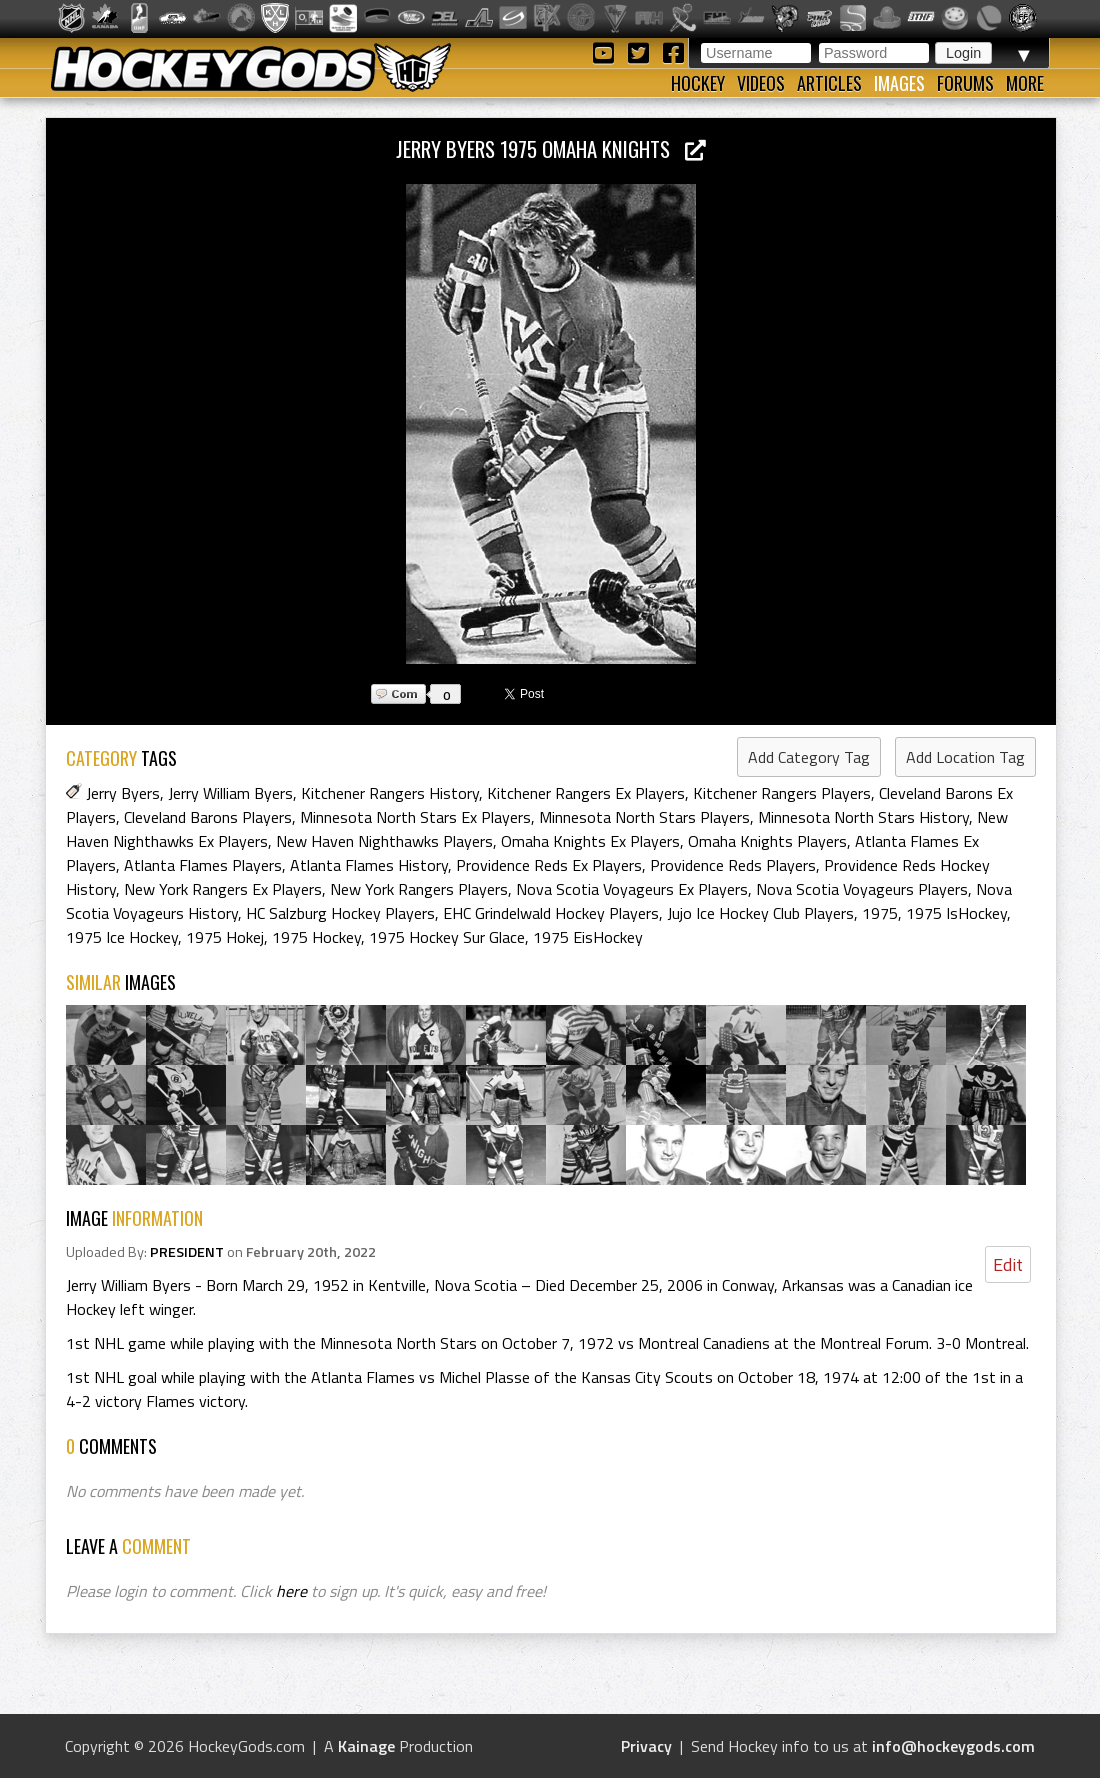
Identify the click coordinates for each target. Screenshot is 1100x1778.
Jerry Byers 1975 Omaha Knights (551, 148)
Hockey (698, 83)
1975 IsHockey (956, 913)
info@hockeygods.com (953, 1746)
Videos (761, 83)
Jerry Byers (123, 793)
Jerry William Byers (230, 793)
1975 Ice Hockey (122, 937)
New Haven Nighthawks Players (384, 841)
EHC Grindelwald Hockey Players (551, 913)
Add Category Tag (809, 757)
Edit (1008, 1264)
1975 (880, 913)
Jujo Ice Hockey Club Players (760, 913)
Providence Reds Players (733, 865)
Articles (829, 83)
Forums (965, 83)
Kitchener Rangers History (390, 793)
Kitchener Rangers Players (782, 793)
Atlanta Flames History (369, 865)
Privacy (646, 1746)
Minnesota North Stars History (863, 817)
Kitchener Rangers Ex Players (586, 793)
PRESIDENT (187, 1252)
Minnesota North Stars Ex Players (415, 817)
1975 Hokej (225, 937)
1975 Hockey (316, 937)
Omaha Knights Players (767, 841)
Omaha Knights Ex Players (590, 841)
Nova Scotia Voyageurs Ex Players (632, 889)
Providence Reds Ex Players (549, 865)
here (291, 1591)
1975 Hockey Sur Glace (447, 937)
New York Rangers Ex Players (223, 889)
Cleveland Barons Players (208, 817)
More (1025, 83)
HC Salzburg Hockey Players (340, 913)
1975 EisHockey (588, 937)
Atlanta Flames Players (203, 865)
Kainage (366, 1746)
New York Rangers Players (419, 889)
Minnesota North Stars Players (644, 817)
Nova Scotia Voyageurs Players (862, 889)
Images (899, 83)
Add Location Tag (965, 757)
